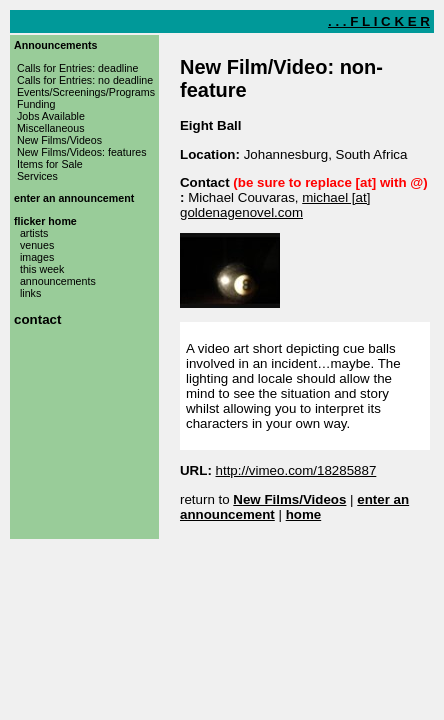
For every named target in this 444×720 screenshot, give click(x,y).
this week (42, 269)
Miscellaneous (51, 128)
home (304, 514)
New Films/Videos (59, 140)
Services (37, 176)
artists (34, 233)
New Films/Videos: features (82, 152)
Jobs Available (51, 116)
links (30, 293)
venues (37, 245)
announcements (58, 281)
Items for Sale (50, 164)
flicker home (45, 221)
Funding (36, 104)
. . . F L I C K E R (379, 21)
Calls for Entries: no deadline (85, 80)
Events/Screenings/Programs (86, 92)
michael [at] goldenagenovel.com (275, 205)
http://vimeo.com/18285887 (296, 470)
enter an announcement (74, 198)
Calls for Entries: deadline (77, 68)
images (37, 257)
